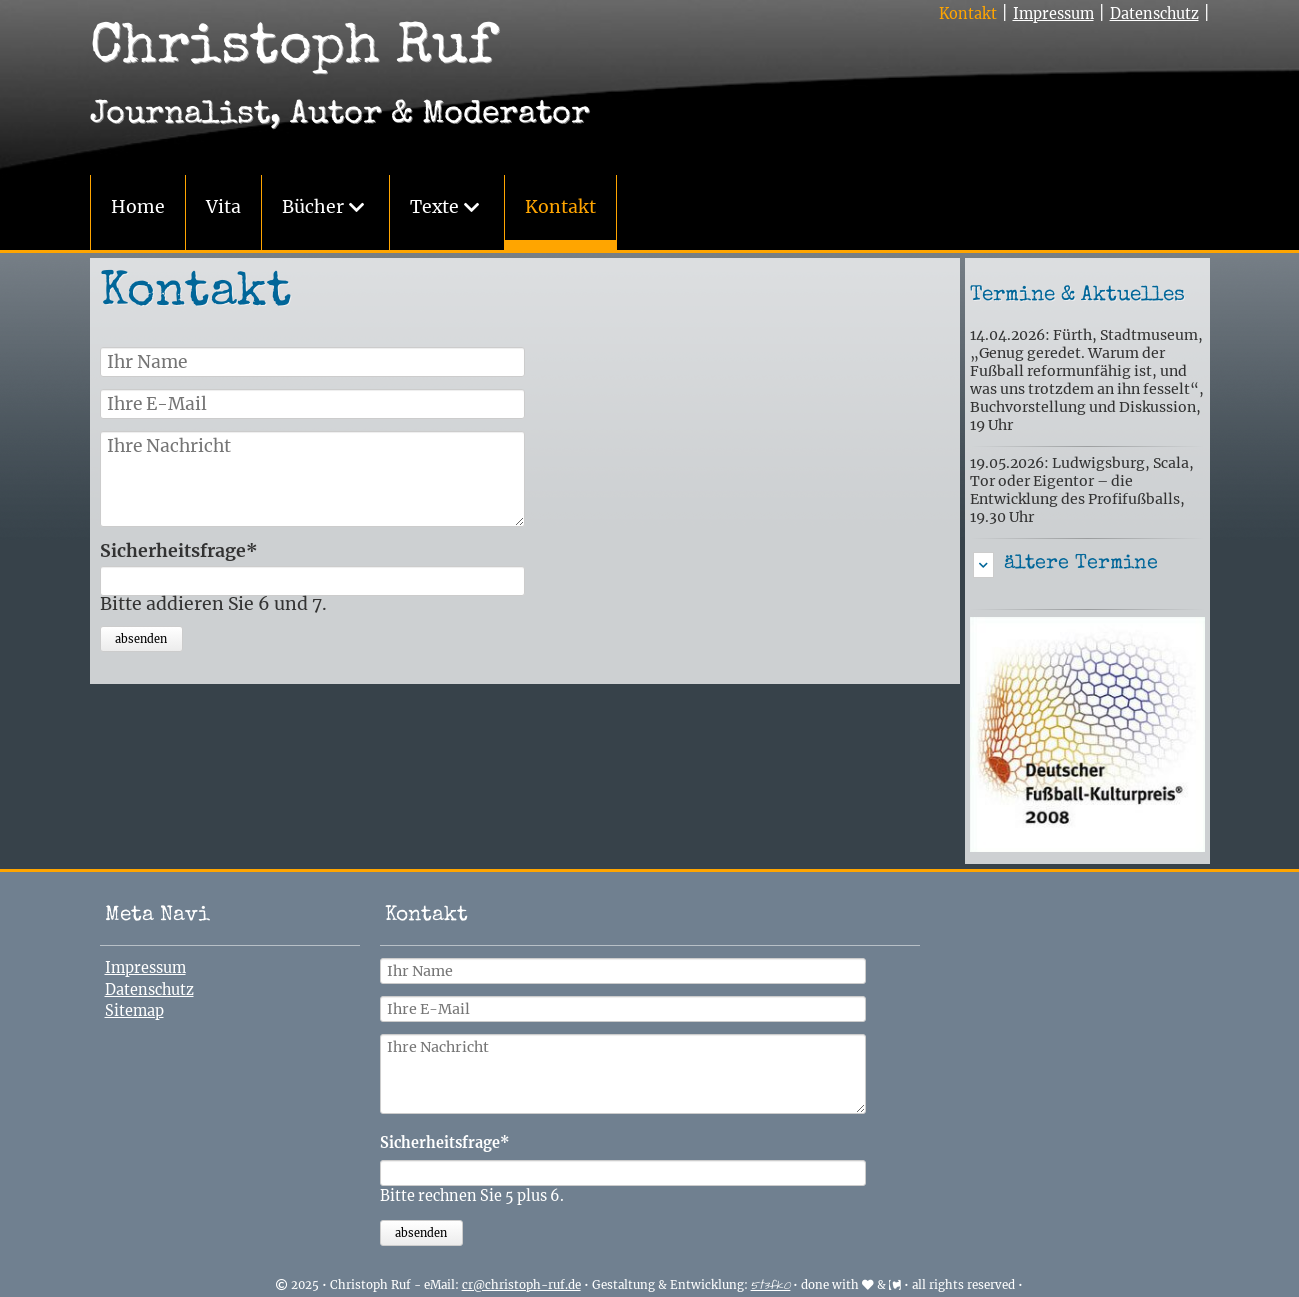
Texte (434, 207)
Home (138, 207)
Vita (223, 207)
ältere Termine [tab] (1081, 564)
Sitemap (134, 1011)
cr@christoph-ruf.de (521, 1285)
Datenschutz (1154, 14)
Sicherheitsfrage (179, 552)
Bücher (313, 207)
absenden (141, 639)
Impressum (1053, 14)
